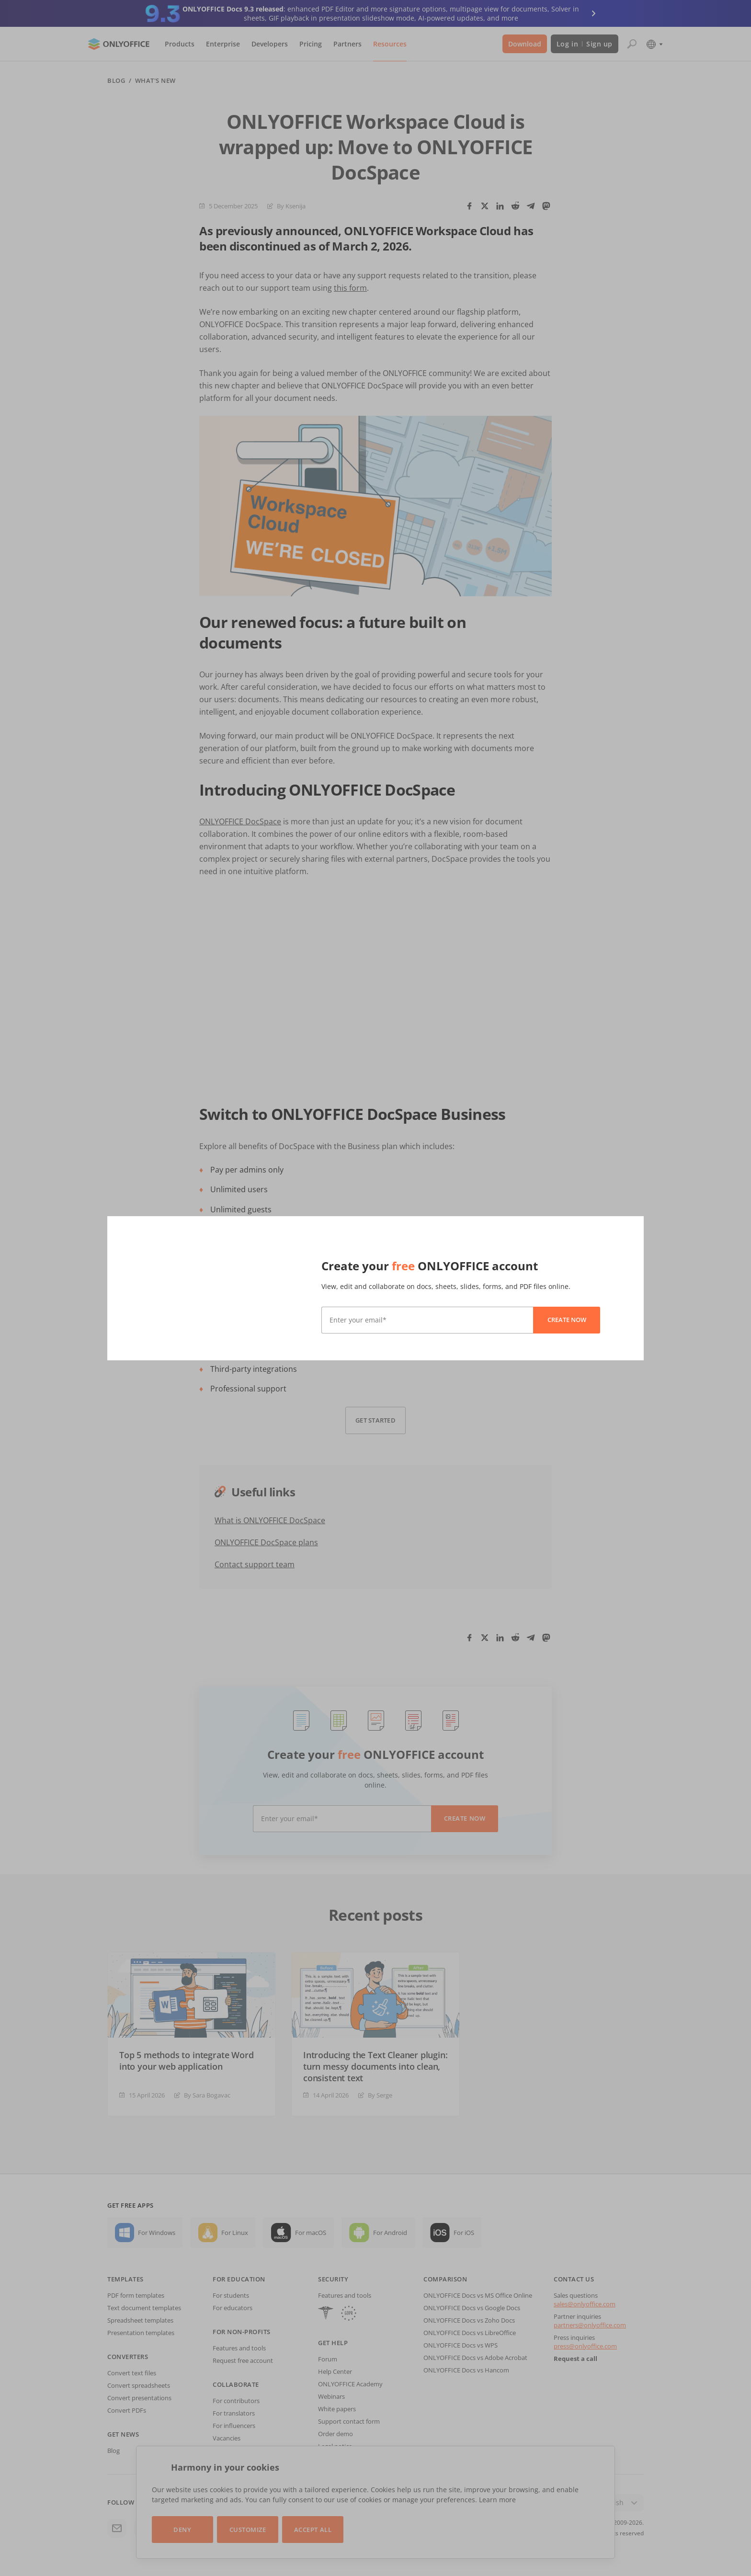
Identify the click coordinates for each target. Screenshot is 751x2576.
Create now (566, 1319)
